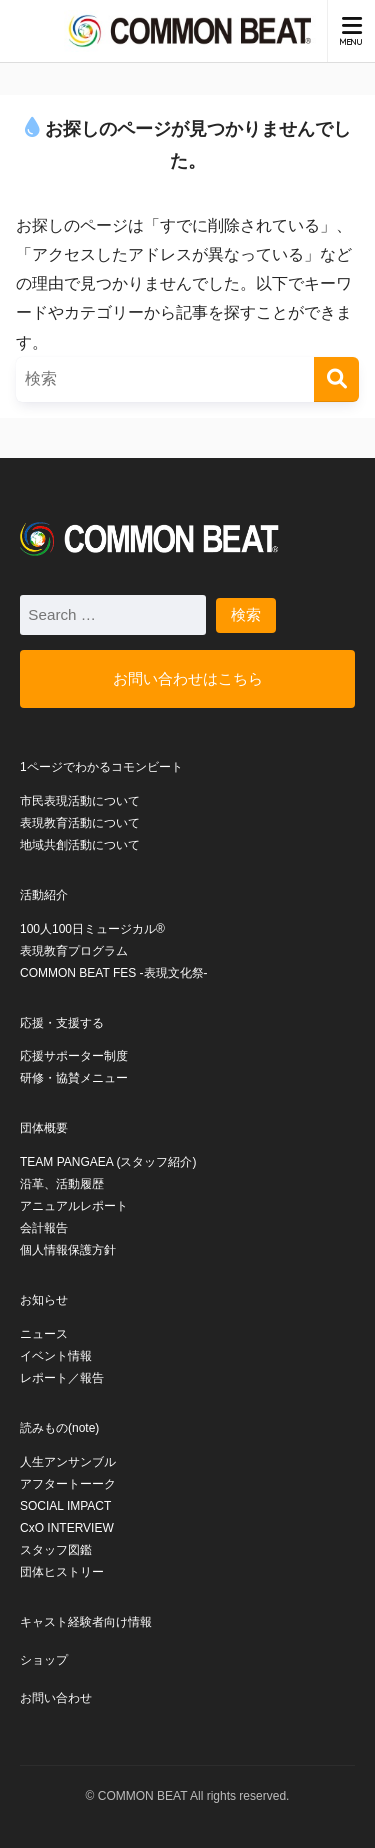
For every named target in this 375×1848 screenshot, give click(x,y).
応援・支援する (62, 1023)
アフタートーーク (68, 1484)
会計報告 (44, 1228)
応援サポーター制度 (74, 1056)
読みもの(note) (59, 1428)
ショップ (44, 1660)
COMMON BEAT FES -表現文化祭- (114, 973)
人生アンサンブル (68, 1462)
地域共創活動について (80, 845)
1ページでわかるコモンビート (101, 767)
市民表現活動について (80, 801)
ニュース (44, 1334)
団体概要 (44, 1128)
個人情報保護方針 (68, 1250)
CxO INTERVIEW (67, 1528)
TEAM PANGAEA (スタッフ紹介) (108, 1162)
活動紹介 (44, 895)
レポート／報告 (62, 1378)
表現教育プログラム (74, 951)
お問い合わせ (56, 1698)
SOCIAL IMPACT (65, 1506)
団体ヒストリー (62, 1572)
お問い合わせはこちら (188, 678)
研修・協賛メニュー (74, 1078)
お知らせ (44, 1300)
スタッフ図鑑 (56, 1550)
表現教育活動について (80, 823)
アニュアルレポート (74, 1206)
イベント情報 (56, 1356)
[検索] (336, 379)
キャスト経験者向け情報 (86, 1622)
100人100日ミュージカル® (92, 929)
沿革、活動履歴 (62, 1184)
